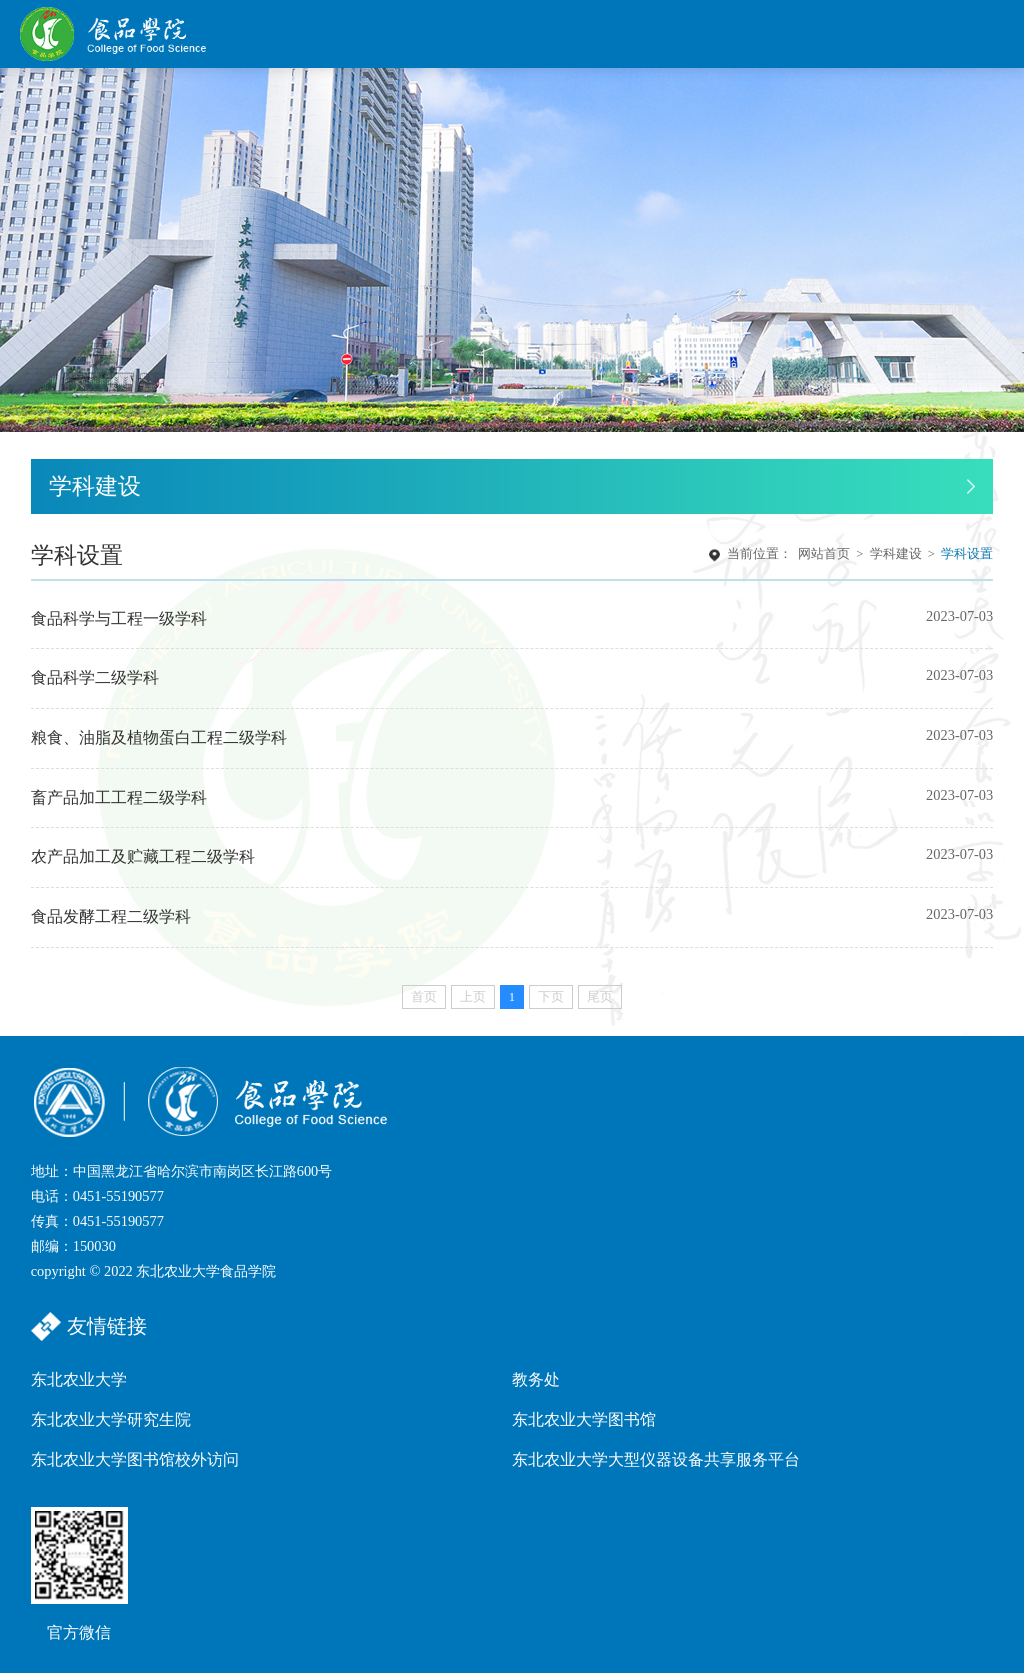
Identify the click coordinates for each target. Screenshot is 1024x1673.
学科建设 (896, 555)
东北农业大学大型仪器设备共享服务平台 (656, 1459)
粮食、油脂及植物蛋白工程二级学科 (159, 738)
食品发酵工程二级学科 (111, 917)
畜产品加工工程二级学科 (119, 798)
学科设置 (967, 555)
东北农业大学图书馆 (584, 1419)
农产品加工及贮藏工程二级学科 (143, 857)
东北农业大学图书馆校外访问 (135, 1459)
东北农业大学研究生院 (111, 1419)
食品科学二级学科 (95, 678)
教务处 (536, 1379)
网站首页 (824, 555)
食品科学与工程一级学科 (119, 619)
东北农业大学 (79, 1379)
